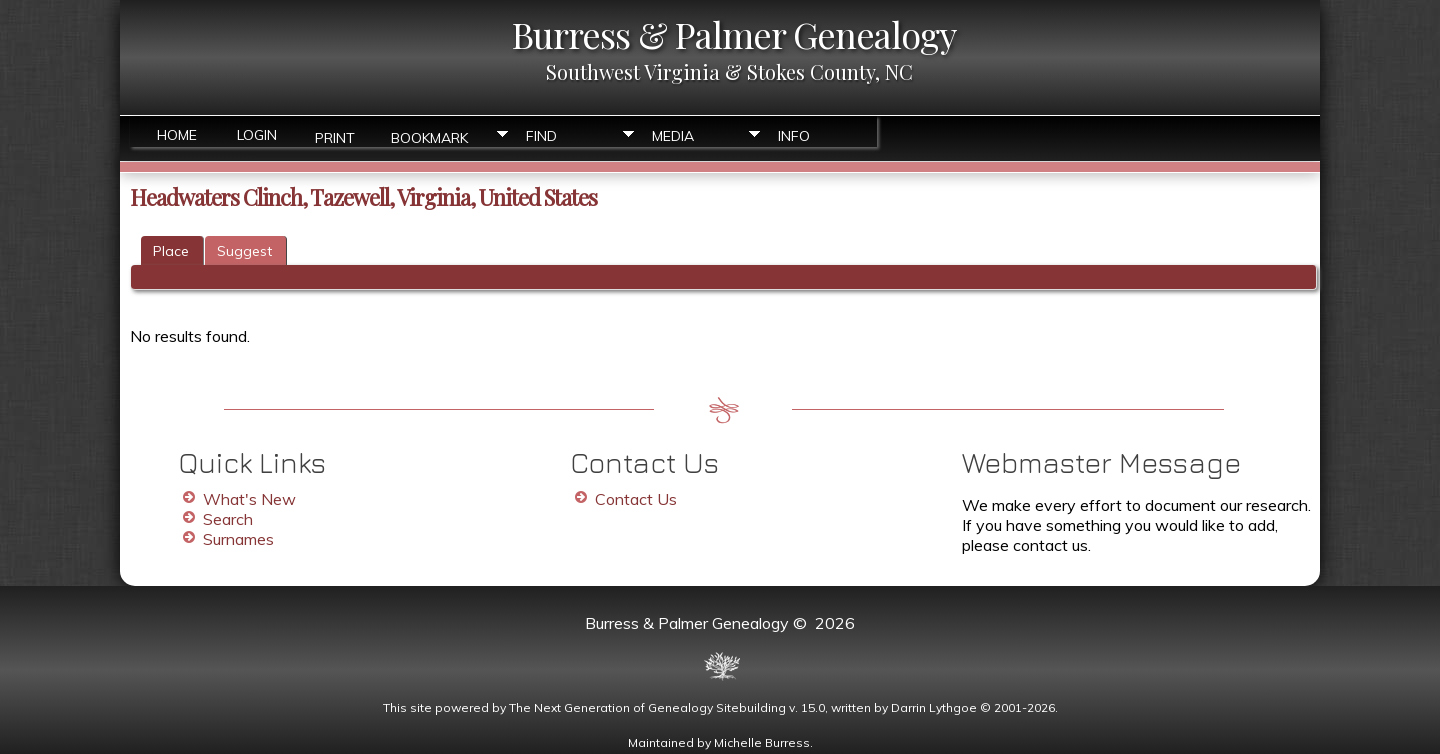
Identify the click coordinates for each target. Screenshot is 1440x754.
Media (673, 136)
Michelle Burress (762, 742)
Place (171, 251)
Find (541, 136)
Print (335, 136)
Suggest (244, 251)
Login (257, 135)
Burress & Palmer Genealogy (734, 34)
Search (228, 519)
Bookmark (429, 136)
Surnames (238, 539)
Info (794, 136)
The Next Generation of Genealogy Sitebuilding (647, 707)
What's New (249, 499)
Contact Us (636, 499)
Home (177, 135)
